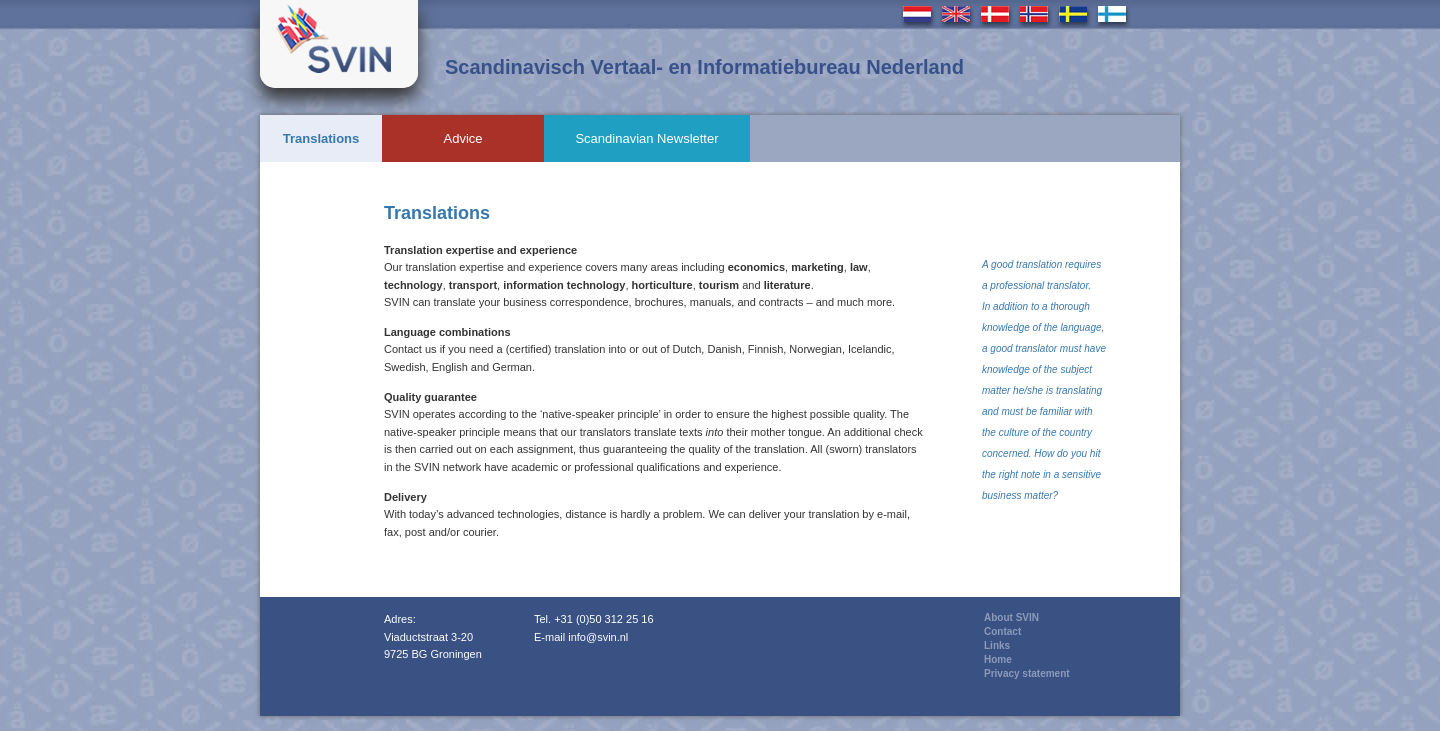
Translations (321, 138)
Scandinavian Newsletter (646, 138)
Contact (1002, 631)
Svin (339, 44)
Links (997, 645)
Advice (462, 138)
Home (998, 659)
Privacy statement (1027, 673)
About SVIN (1011, 617)
